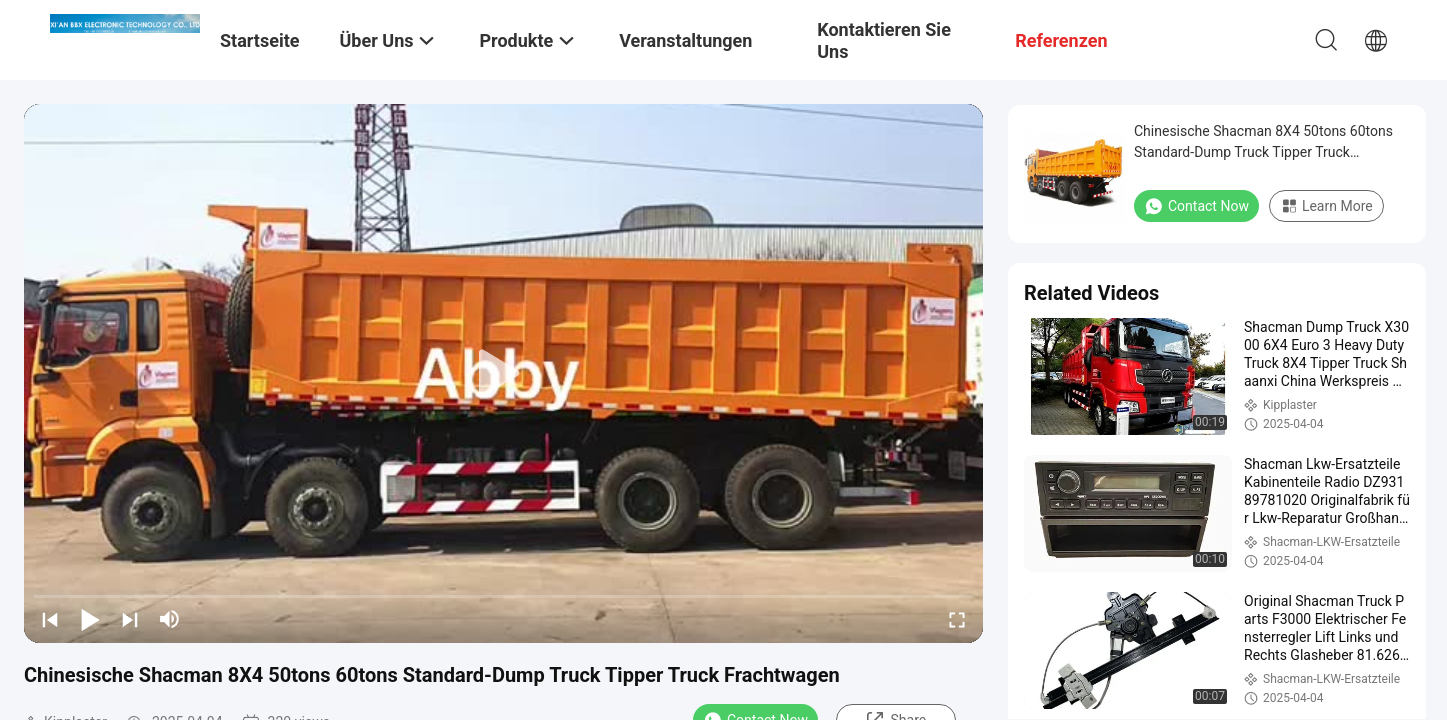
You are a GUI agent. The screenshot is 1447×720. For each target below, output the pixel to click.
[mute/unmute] (170, 619)
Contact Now (1196, 206)
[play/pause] (90, 619)
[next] (130, 619)
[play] (504, 374)
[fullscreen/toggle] (957, 619)
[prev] (50, 619)
